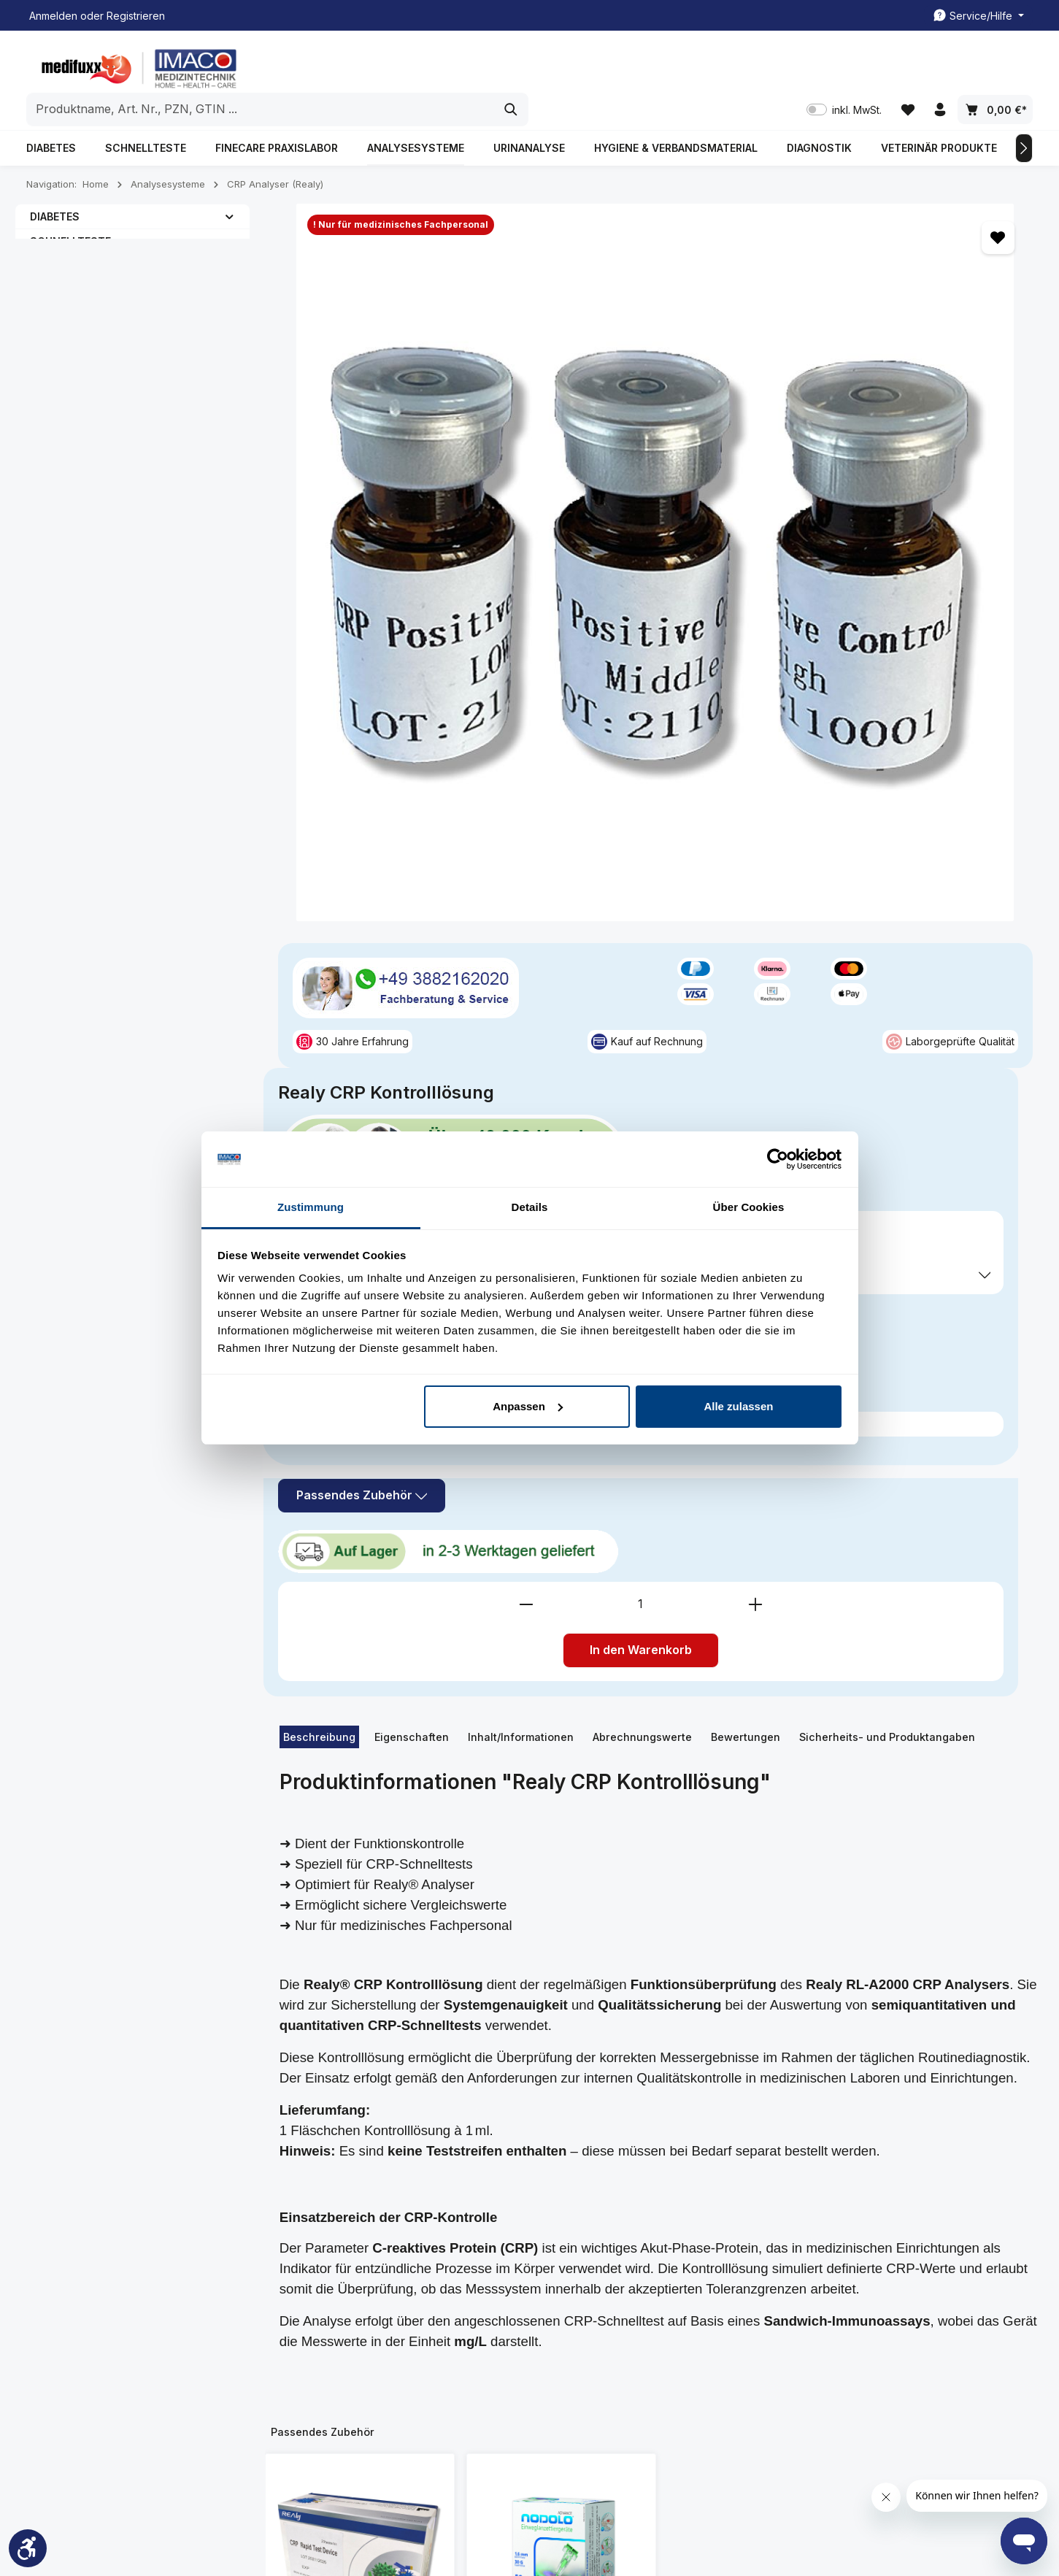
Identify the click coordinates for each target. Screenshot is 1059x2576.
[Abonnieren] (908, 2080)
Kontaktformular (147, 2353)
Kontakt (309, 2281)
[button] (229, 186)
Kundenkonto (500, 2257)
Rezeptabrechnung (514, 2348)
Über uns (313, 2327)
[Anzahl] (851, 668)
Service (492, 2218)
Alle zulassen (738, 1406)
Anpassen (528, 1406)
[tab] (319, 800)
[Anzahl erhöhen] (965, 668)
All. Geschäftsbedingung (702, 2277)
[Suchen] (763, 66)
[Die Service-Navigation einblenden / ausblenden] (978, 15)
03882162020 (81, 2284)
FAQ (301, 2351)
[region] (459, 337)
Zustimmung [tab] (310, 1207)
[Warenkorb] (995, 66)
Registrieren (136, 15)
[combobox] (513, 66)
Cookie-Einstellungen (695, 2391)
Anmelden (53, 15)
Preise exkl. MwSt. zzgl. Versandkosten (764, 472)
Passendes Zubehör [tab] (322, 1495)
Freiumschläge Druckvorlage (503, 2314)
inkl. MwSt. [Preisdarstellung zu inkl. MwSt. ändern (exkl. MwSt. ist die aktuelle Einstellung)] (839, 66)
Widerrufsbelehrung (692, 2367)
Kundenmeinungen (336, 2257)
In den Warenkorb (851, 713)
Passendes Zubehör (747, 583)
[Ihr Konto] (939, 66)
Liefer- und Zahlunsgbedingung (692, 2310)
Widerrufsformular (687, 2414)
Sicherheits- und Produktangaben (887, 800)
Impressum (316, 2304)
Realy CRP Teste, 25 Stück (359, 1744)
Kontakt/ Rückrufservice (525, 2281)
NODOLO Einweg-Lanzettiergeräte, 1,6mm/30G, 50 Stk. (561, 1751)
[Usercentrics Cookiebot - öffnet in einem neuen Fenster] (778, 1159)
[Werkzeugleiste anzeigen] (28, 2548)
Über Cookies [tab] (749, 1207)
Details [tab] (530, 1207)
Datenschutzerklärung (697, 2344)
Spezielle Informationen (689, 2228)
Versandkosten (690, 2521)
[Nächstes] (1024, 119)
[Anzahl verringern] (736, 668)
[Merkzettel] (904, 66)
